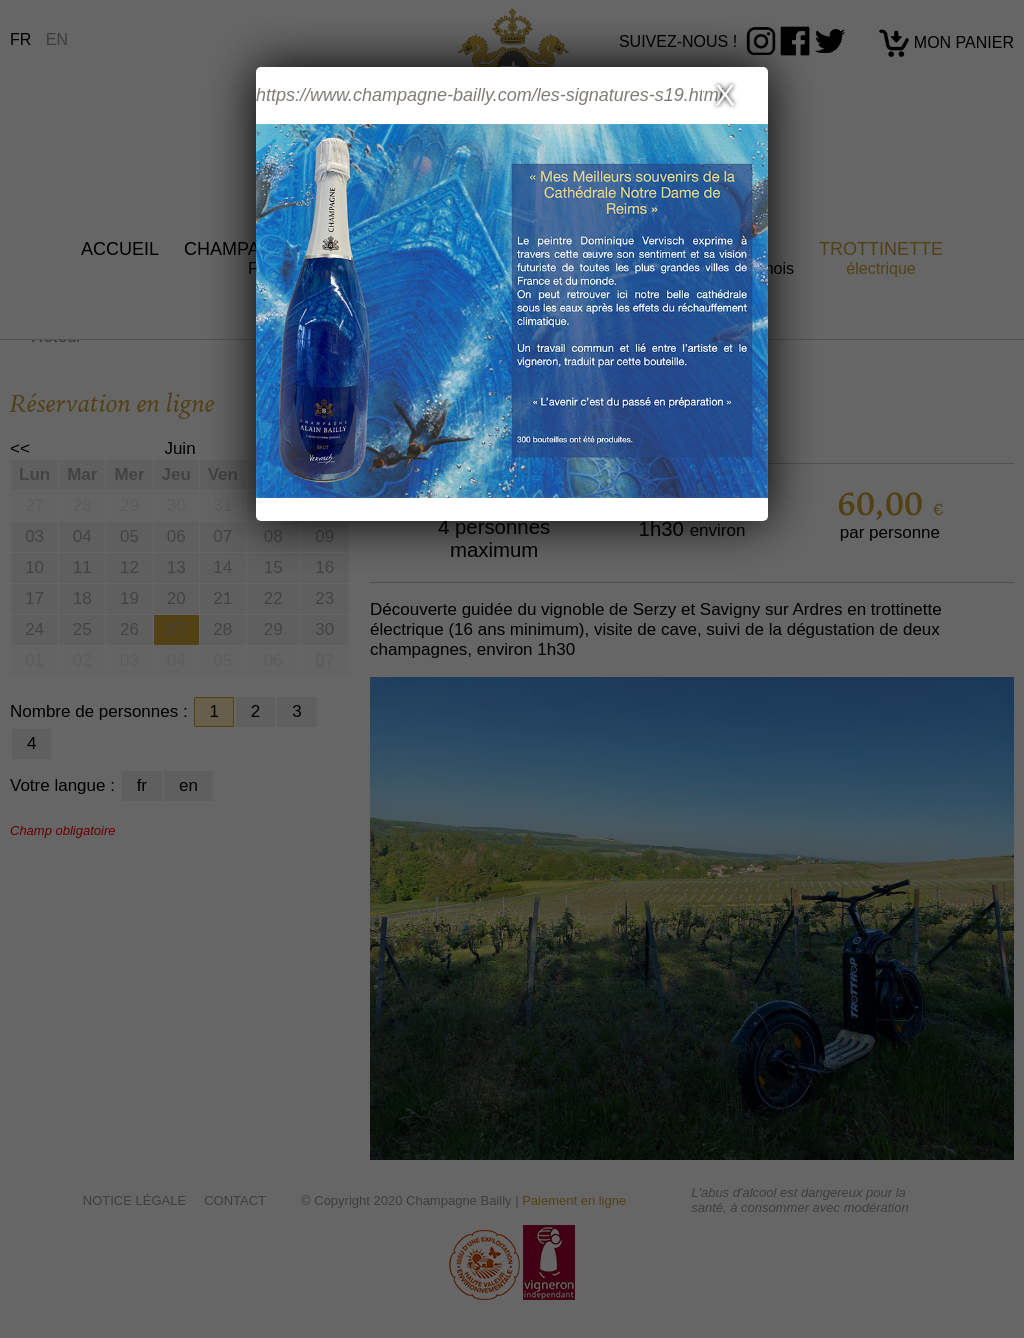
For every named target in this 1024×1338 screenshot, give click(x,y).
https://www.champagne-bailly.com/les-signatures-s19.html (489, 95)
